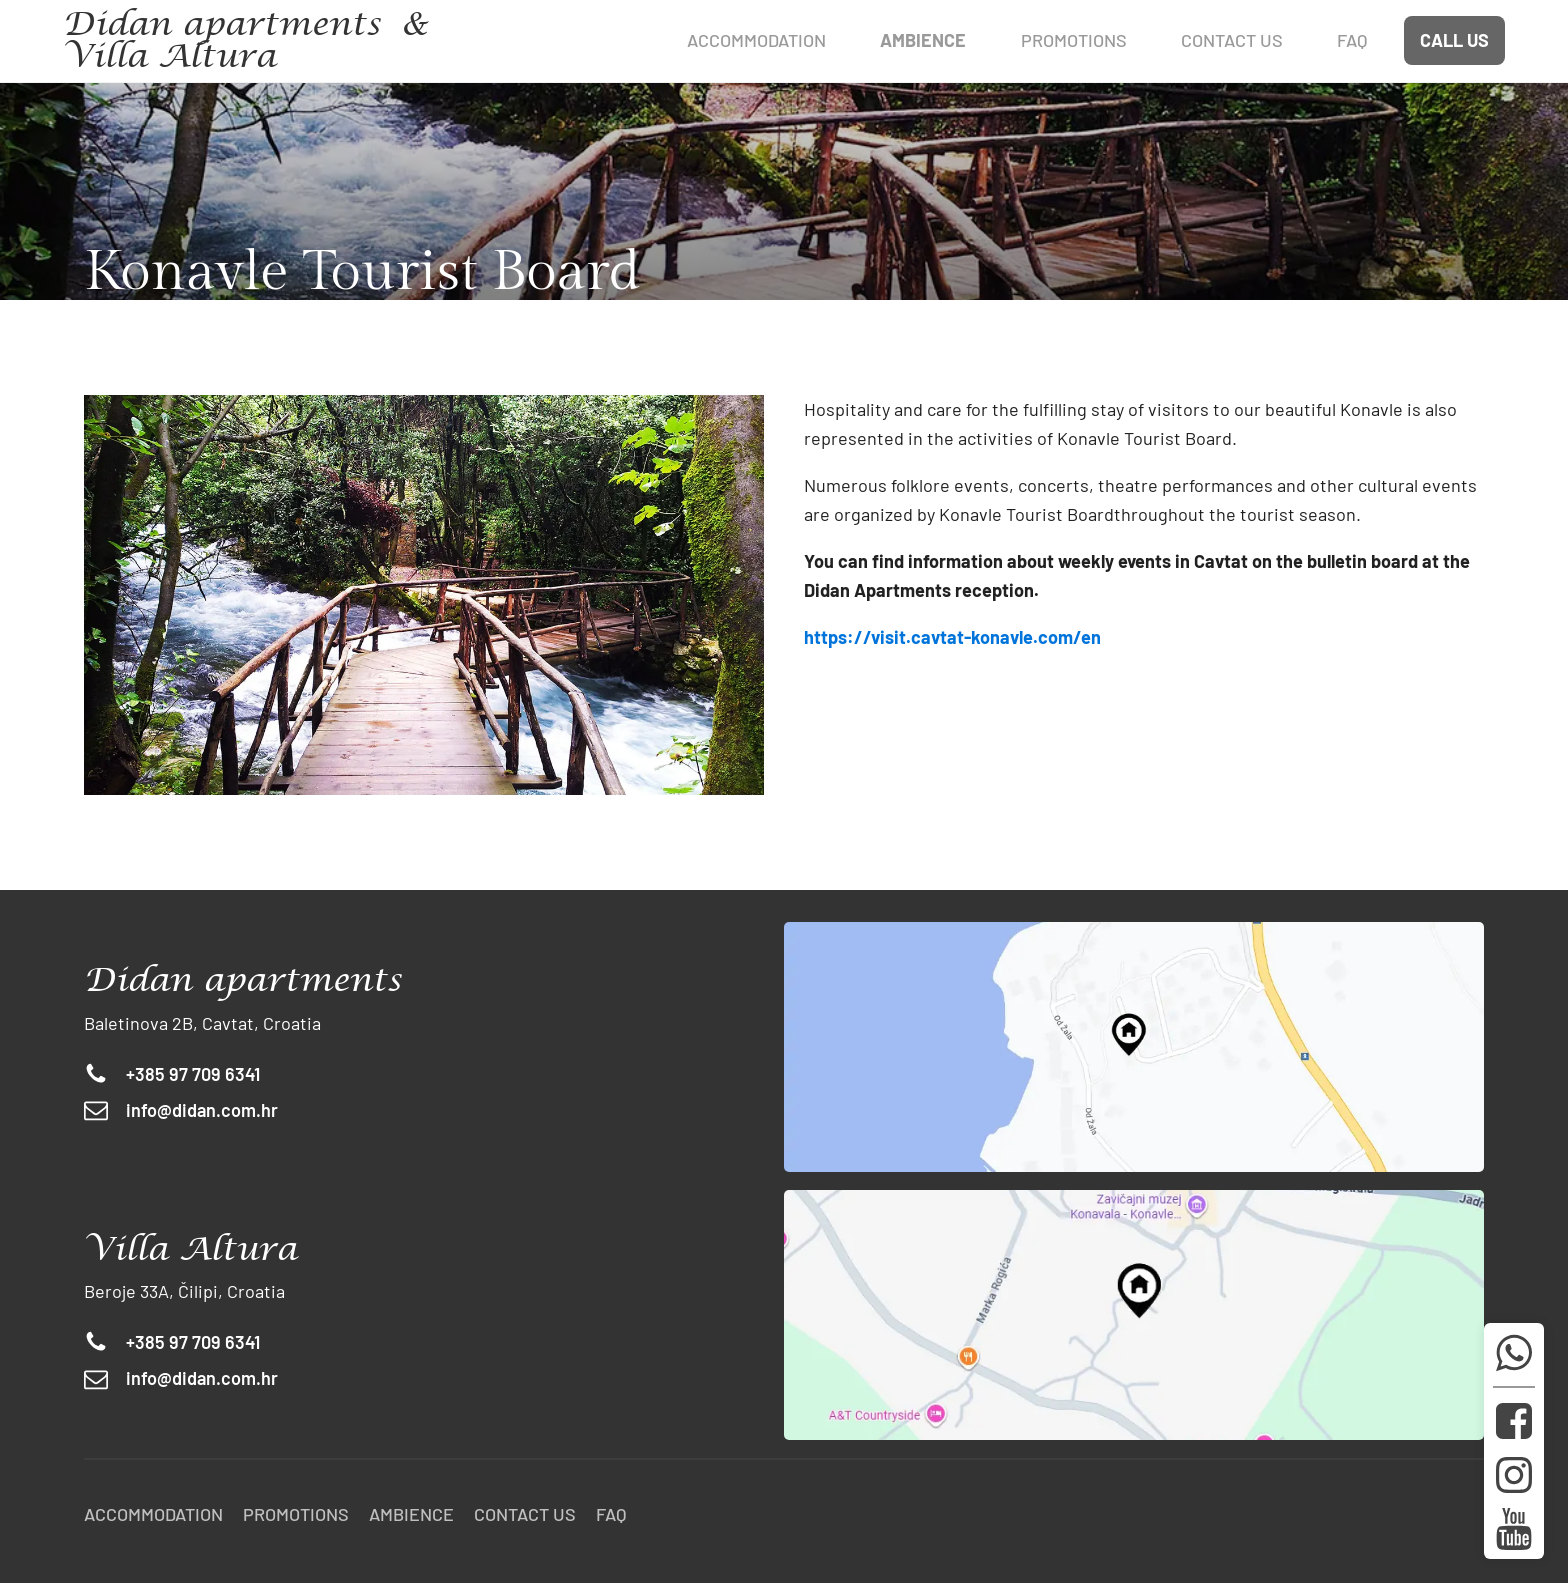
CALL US (1454, 40)
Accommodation (756, 40)
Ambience (411, 1514)
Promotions (296, 1514)
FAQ (611, 1514)
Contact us (525, 1514)
